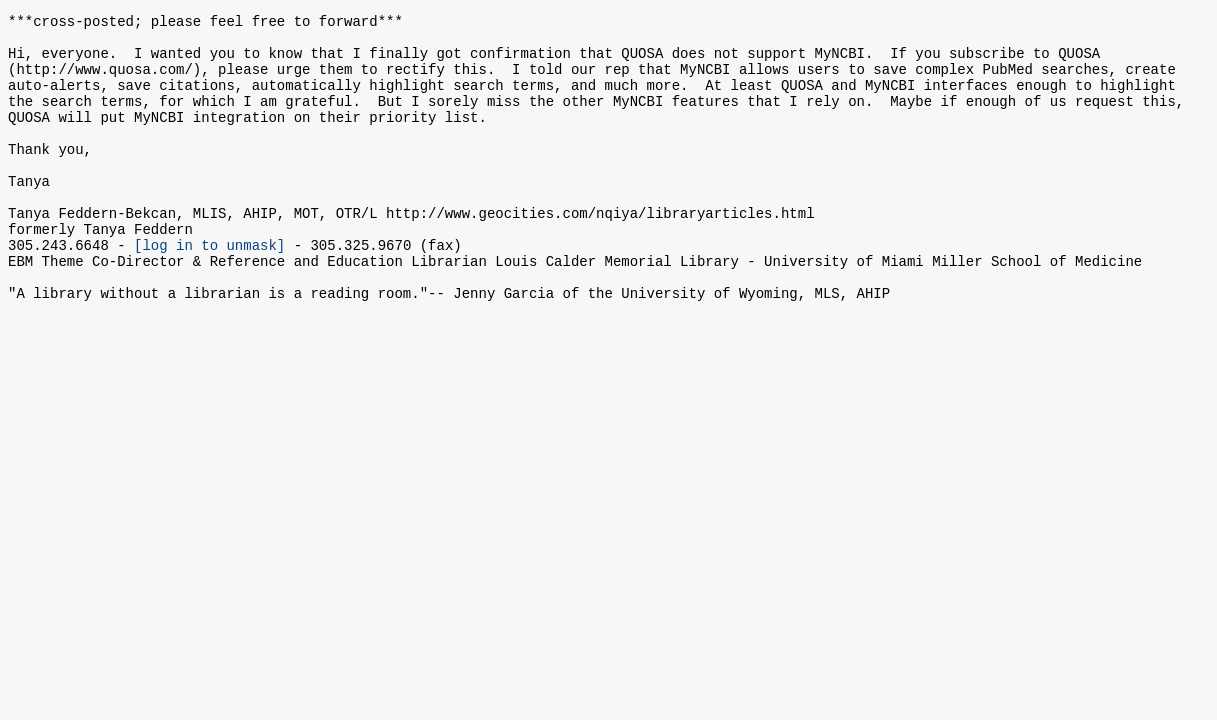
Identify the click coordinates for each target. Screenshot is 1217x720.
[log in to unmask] (209, 289)
